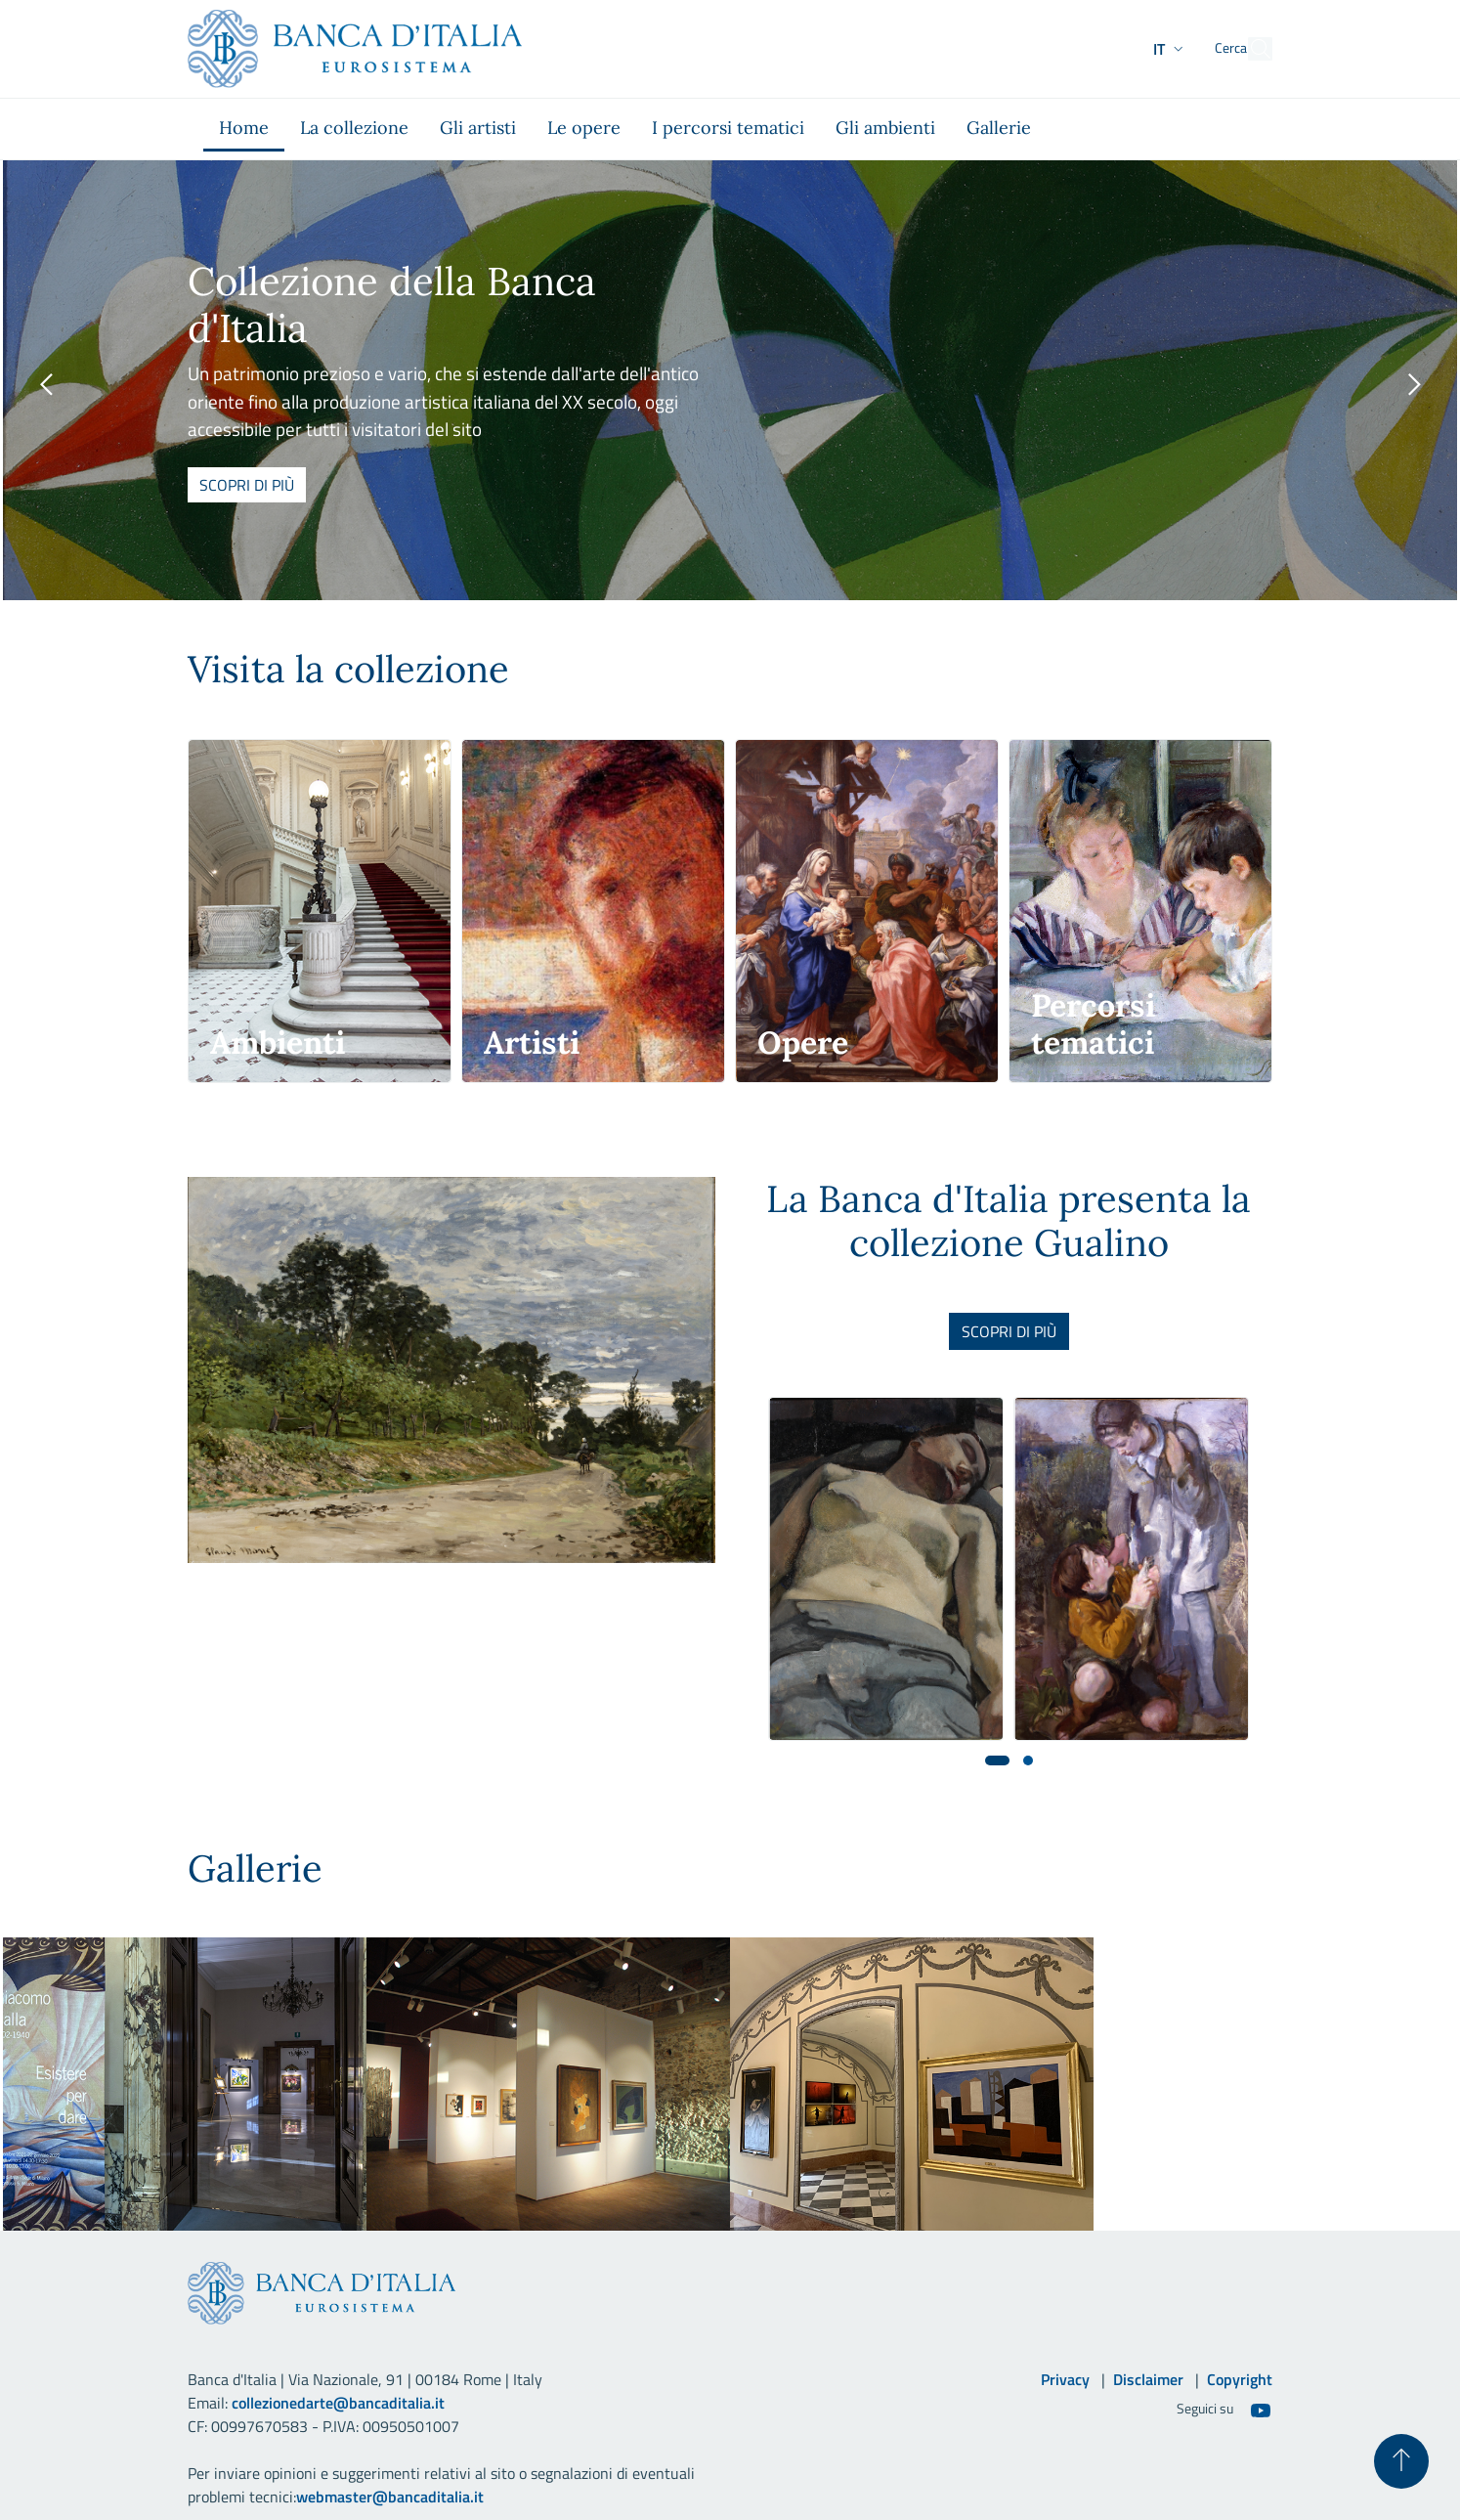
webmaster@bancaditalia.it (390, 2496)
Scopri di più (246, 485)
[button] (1133, 48)
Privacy (1065, 2379)
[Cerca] (1248, 48)
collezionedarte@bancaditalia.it (338, 2402)
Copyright (1239, 2379)
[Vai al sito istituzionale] (355, 49)
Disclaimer (1148, 2379)
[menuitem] (243, 129)
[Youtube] (1260, 2409)
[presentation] (46, 385)
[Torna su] (1401, 2461)
